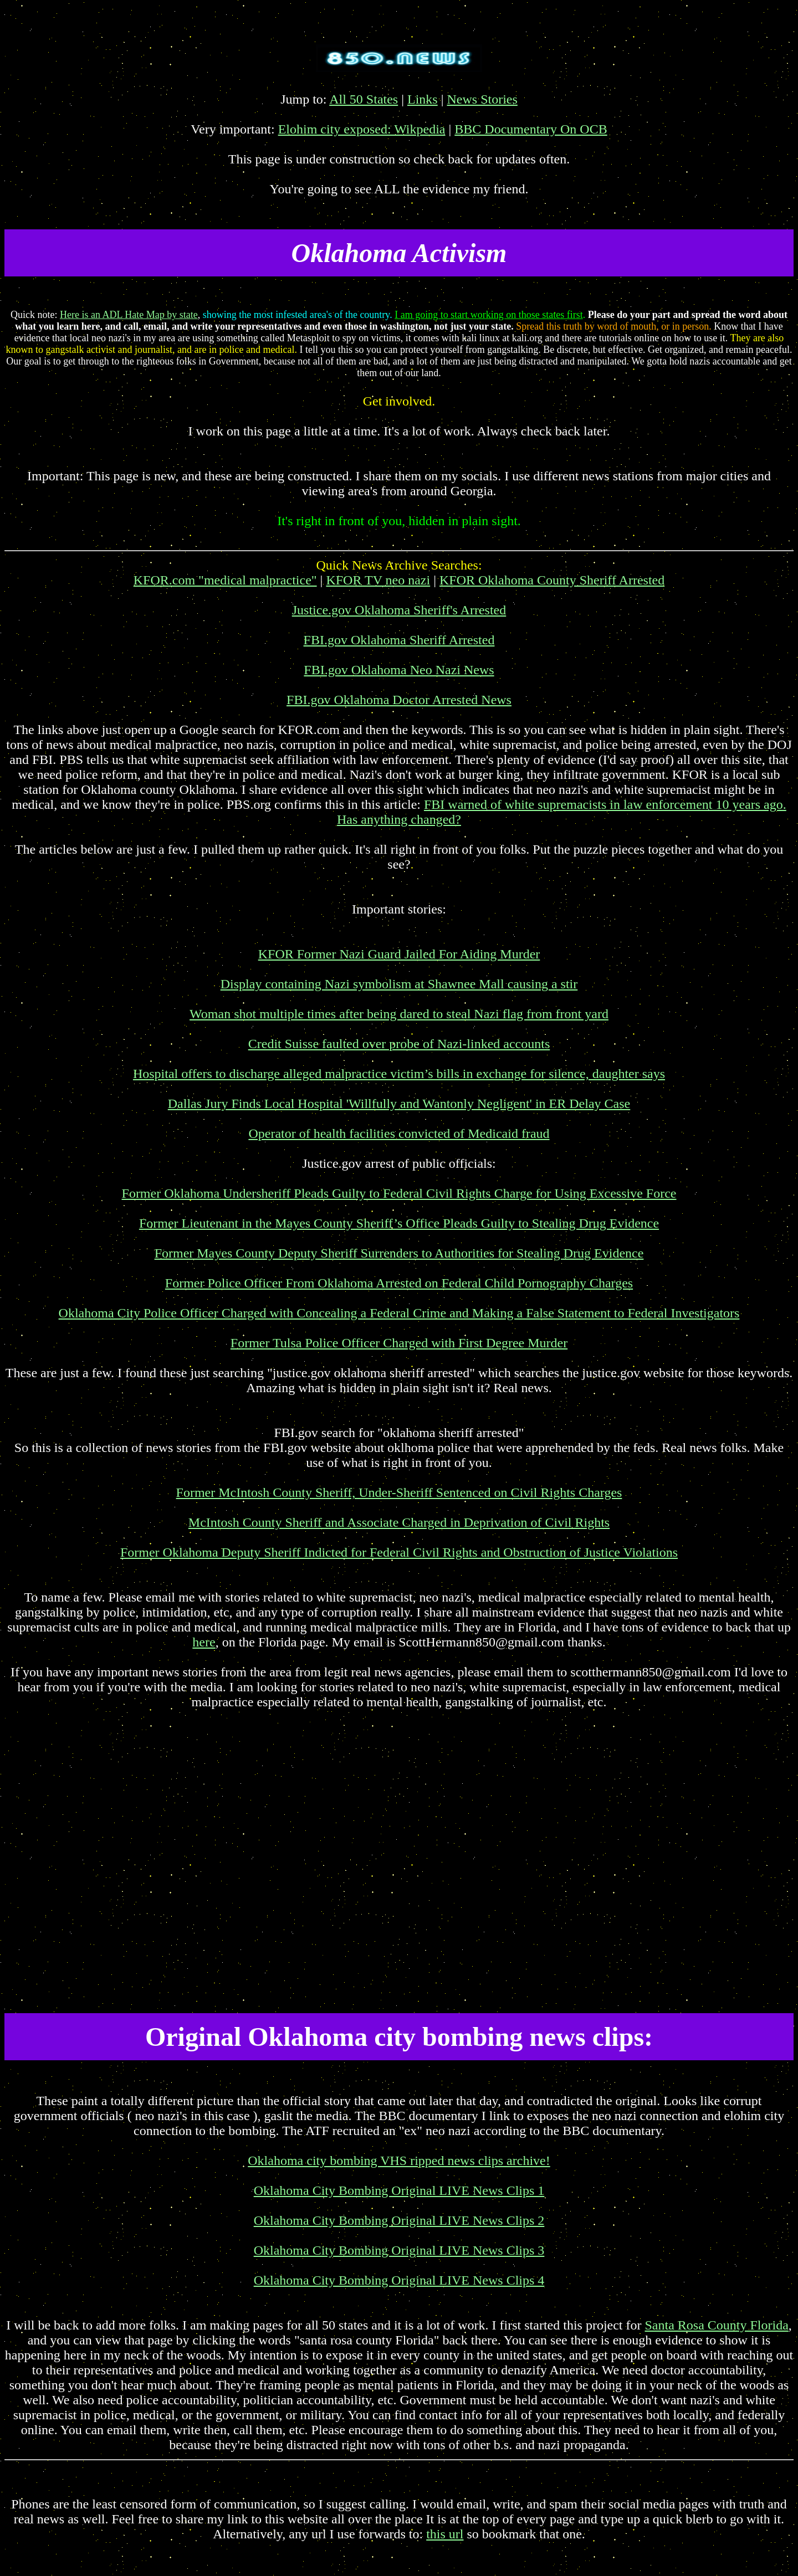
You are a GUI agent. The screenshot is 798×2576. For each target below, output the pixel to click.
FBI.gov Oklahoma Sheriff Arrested (399, 640)
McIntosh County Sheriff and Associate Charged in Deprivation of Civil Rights (399, 1522)
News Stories (482, 99)
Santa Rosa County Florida (717, 2325)
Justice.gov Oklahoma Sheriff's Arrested (399, 610)
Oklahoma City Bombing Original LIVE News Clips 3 (399, 2250)
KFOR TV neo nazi (378, 580)
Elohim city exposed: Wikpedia (362, 129)
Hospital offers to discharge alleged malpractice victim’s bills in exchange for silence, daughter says (399, 1073)
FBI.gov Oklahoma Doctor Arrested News (399, 699)
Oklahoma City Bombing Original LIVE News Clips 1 (399, 2190)
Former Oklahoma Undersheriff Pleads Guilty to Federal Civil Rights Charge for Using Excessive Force (399, 1193)
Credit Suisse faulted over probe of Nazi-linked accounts (399, 1043)
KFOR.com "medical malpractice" (225, 580)
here (203, 1642)
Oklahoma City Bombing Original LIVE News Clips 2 (399, 2220)
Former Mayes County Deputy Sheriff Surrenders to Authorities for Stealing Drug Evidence (399, 1253)
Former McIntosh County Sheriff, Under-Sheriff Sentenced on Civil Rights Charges (399, 1492)
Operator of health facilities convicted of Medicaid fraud (398, 1133)
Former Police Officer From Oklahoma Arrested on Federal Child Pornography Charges (399, 1283)
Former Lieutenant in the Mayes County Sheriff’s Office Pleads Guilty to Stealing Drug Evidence (399, 1223)
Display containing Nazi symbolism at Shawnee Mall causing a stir (399, 984)
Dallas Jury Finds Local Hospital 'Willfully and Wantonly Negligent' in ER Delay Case (399, 1103)
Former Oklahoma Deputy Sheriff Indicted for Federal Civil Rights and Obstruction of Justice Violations (399, 1552)
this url (444, 2534)
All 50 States (363, 99)
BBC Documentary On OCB (530, 129)
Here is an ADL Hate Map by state (129, 314)
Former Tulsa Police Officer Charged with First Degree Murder (399, 1343)
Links (422, 99)
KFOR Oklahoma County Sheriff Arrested (551, 580)
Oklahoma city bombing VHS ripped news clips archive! (399, 2160)
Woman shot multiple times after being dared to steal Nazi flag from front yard (399, 1014)
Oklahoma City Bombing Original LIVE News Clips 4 (399, 2280)
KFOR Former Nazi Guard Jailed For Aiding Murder (399, 954)
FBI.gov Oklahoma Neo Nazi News (399, 670)
